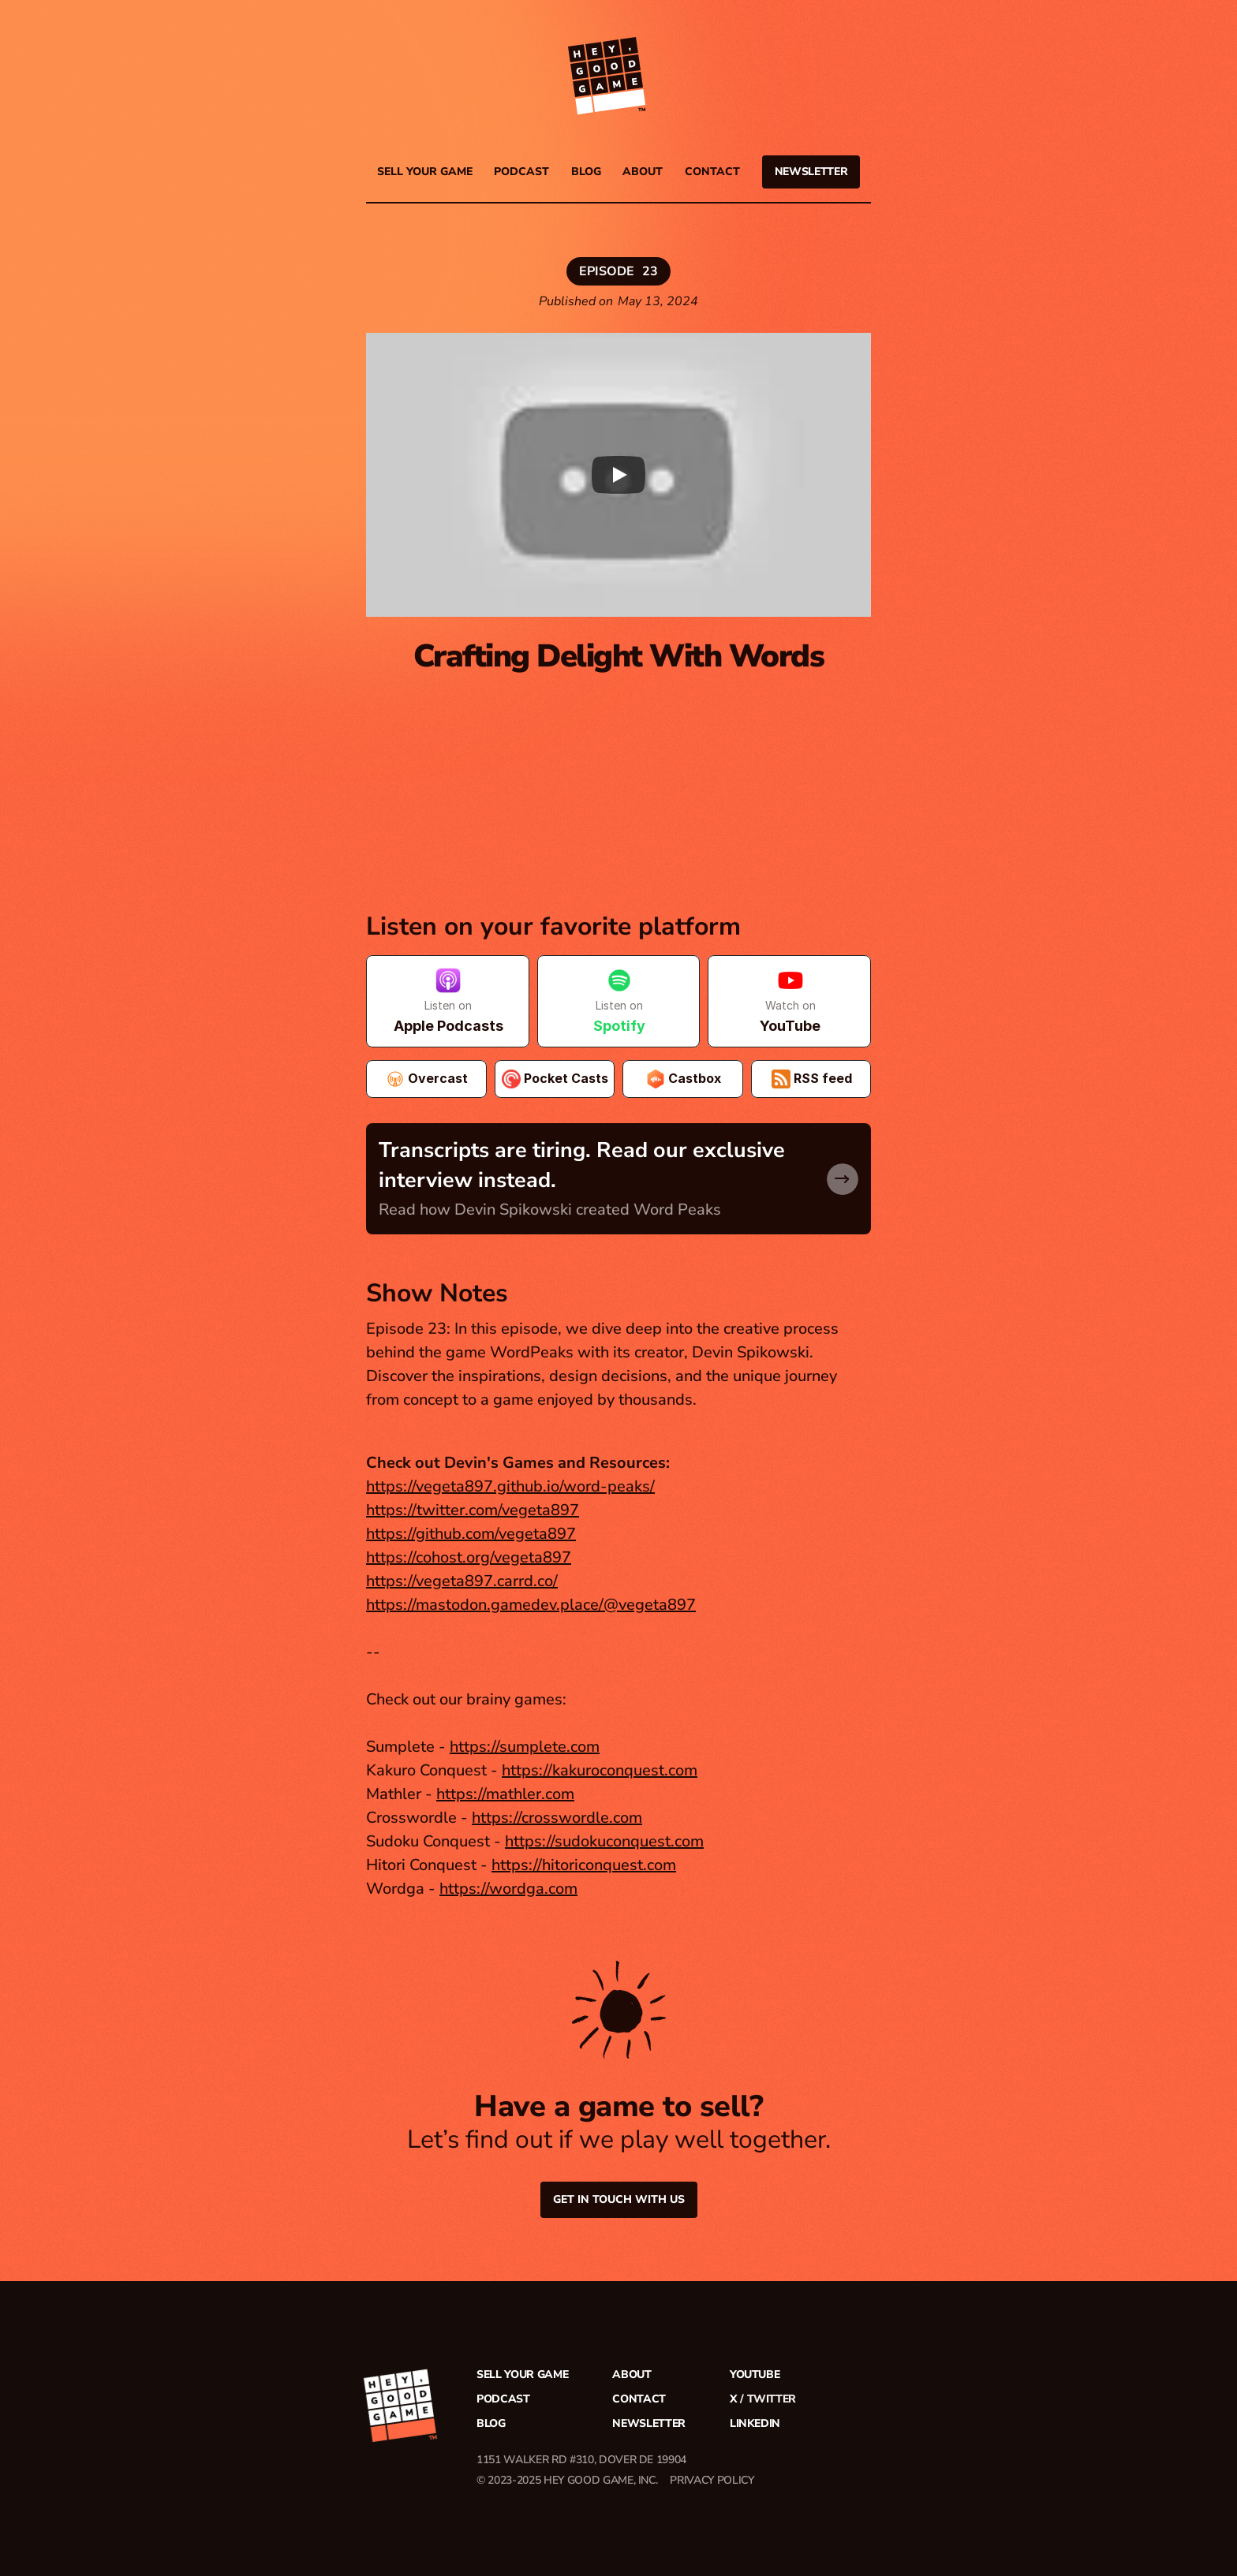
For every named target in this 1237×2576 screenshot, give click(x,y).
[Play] (618, 475)
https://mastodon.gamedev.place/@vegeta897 (531, 1604)
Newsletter (649, 2423)
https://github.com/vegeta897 (471, 1533)
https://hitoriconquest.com (583, 1865)
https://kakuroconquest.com (599, 1770)
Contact (712, 171)
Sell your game (425, 171)
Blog (586, 171)
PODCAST (521, 171)
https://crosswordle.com (557, 1817)
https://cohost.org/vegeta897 (468, 1557)
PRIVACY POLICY (711, 2480)
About (642, 171)
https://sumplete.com (525, 1746)
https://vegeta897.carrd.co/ (462, 1581)
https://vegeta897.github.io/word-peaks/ (510, 1486)
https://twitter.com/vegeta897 (472, 1510)
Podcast (503, 2398)
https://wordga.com (508, 1888)
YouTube (755, 2374)
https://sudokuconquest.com (604, 1841)
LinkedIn (755, 2423)
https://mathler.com (505, 1794)
